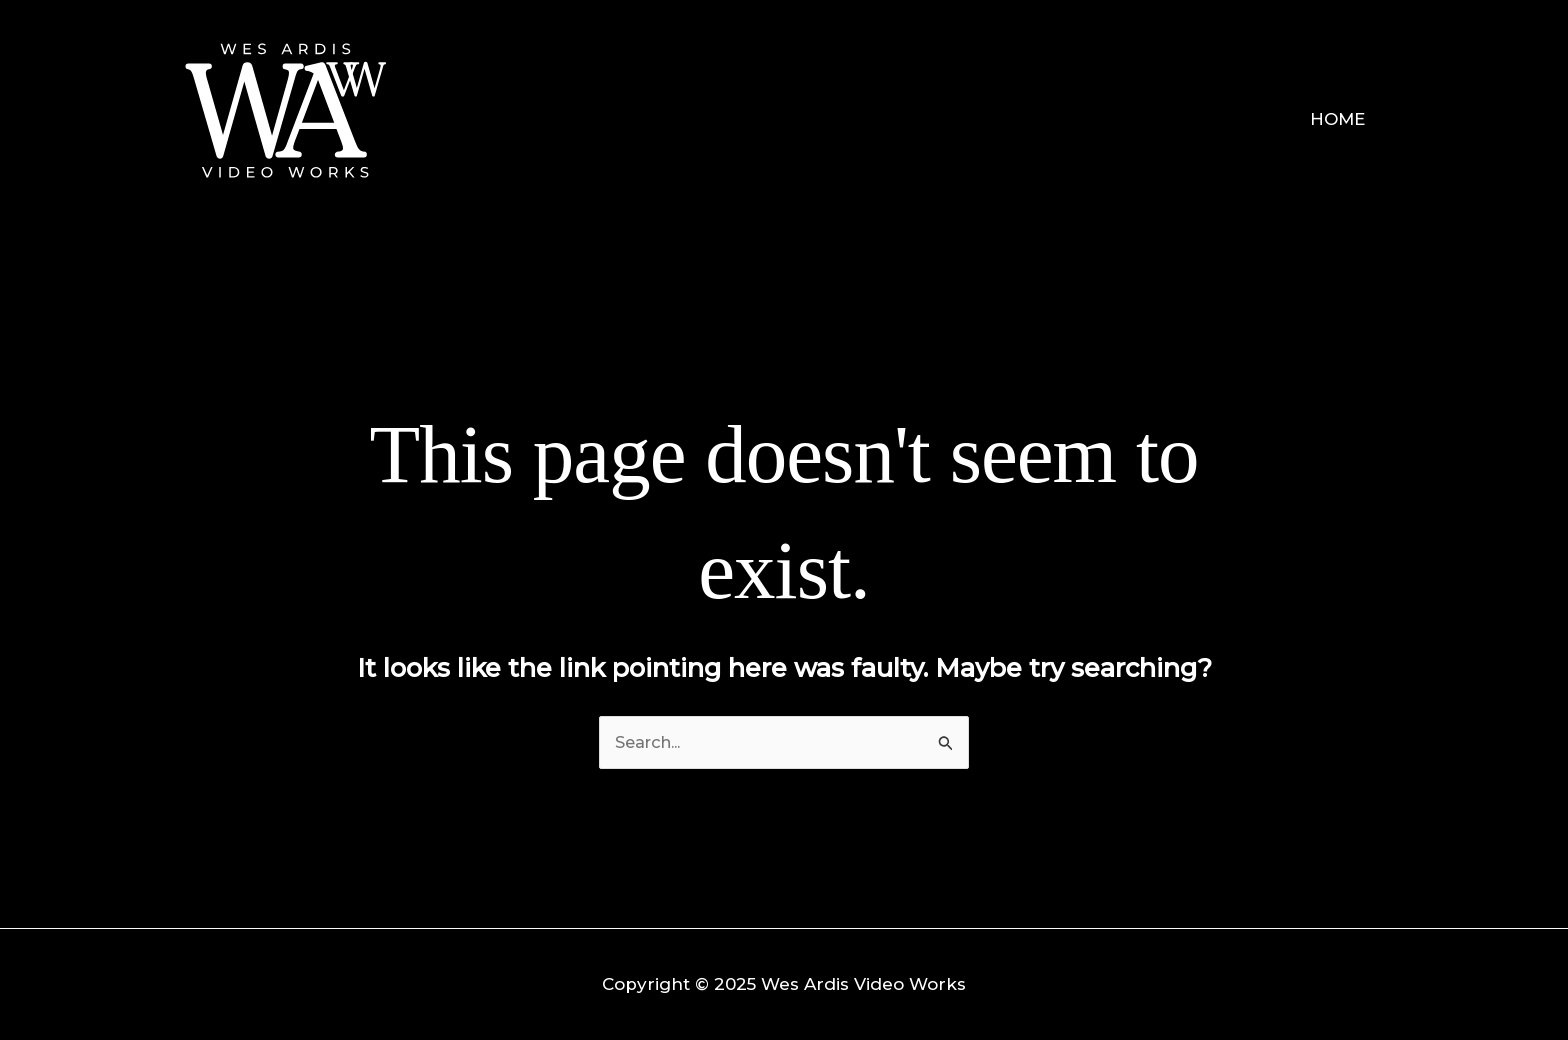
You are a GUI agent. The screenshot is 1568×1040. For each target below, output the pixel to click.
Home (1339, 119)
